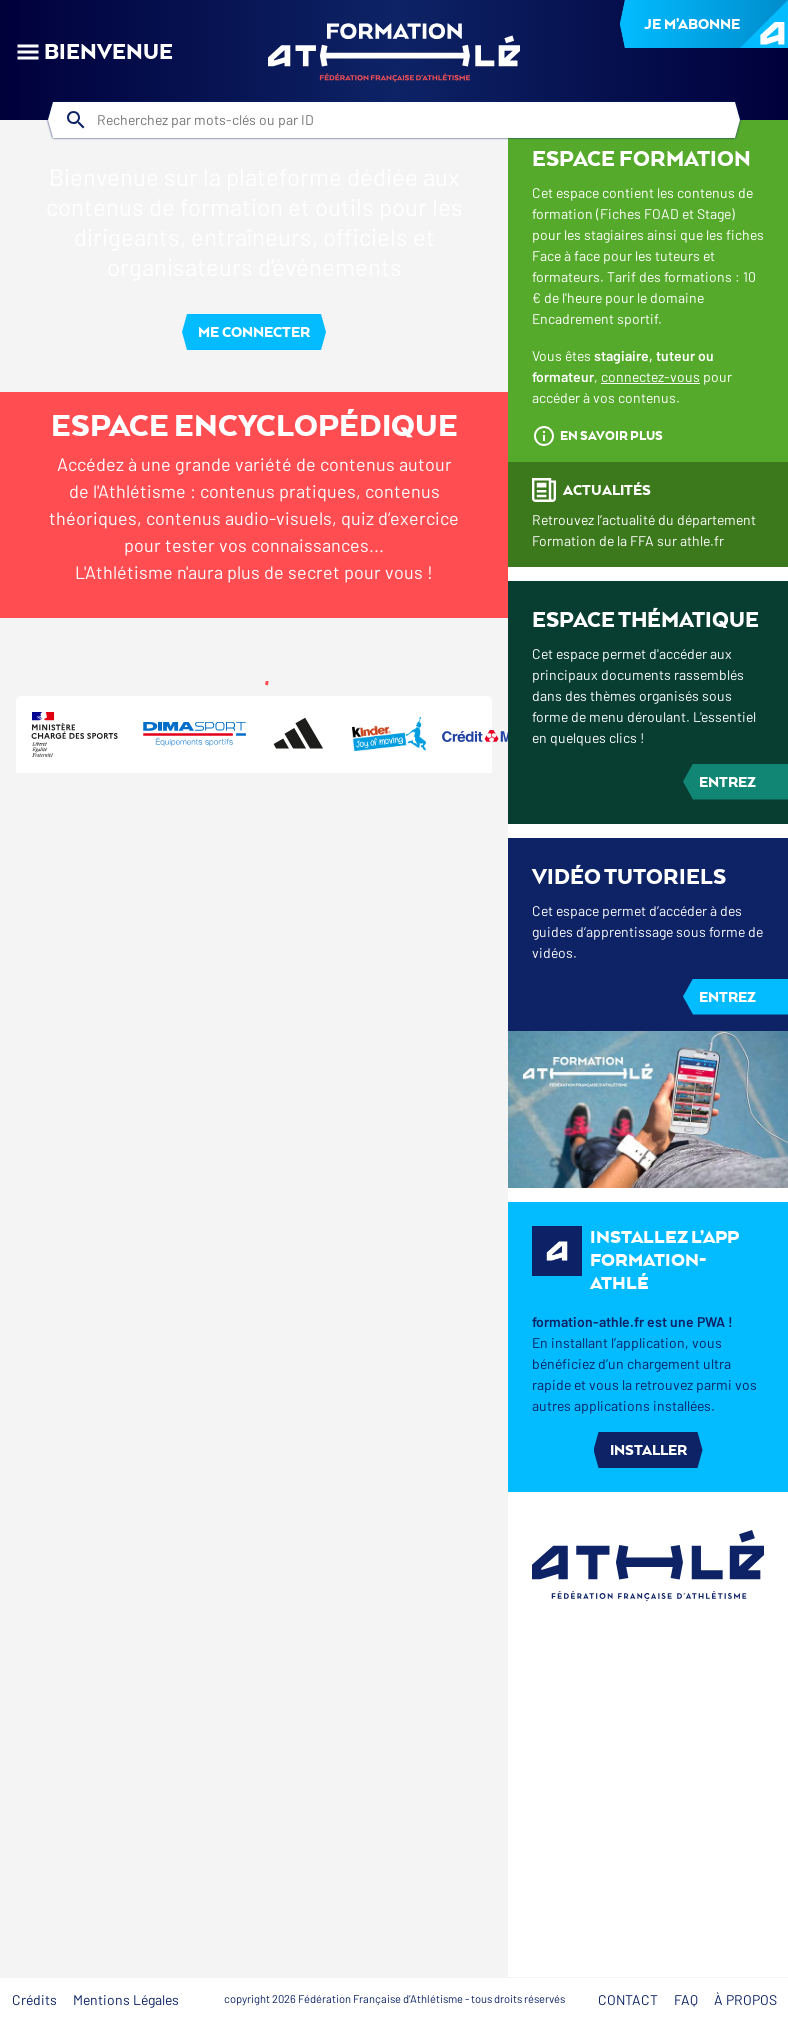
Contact (628, 1999)
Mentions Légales (126, 1999)
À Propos (745, 1999)
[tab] (111, 642)
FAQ (686, 1999)
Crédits (34, 1999)
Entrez (727, 1133)
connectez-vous (650, 728)
